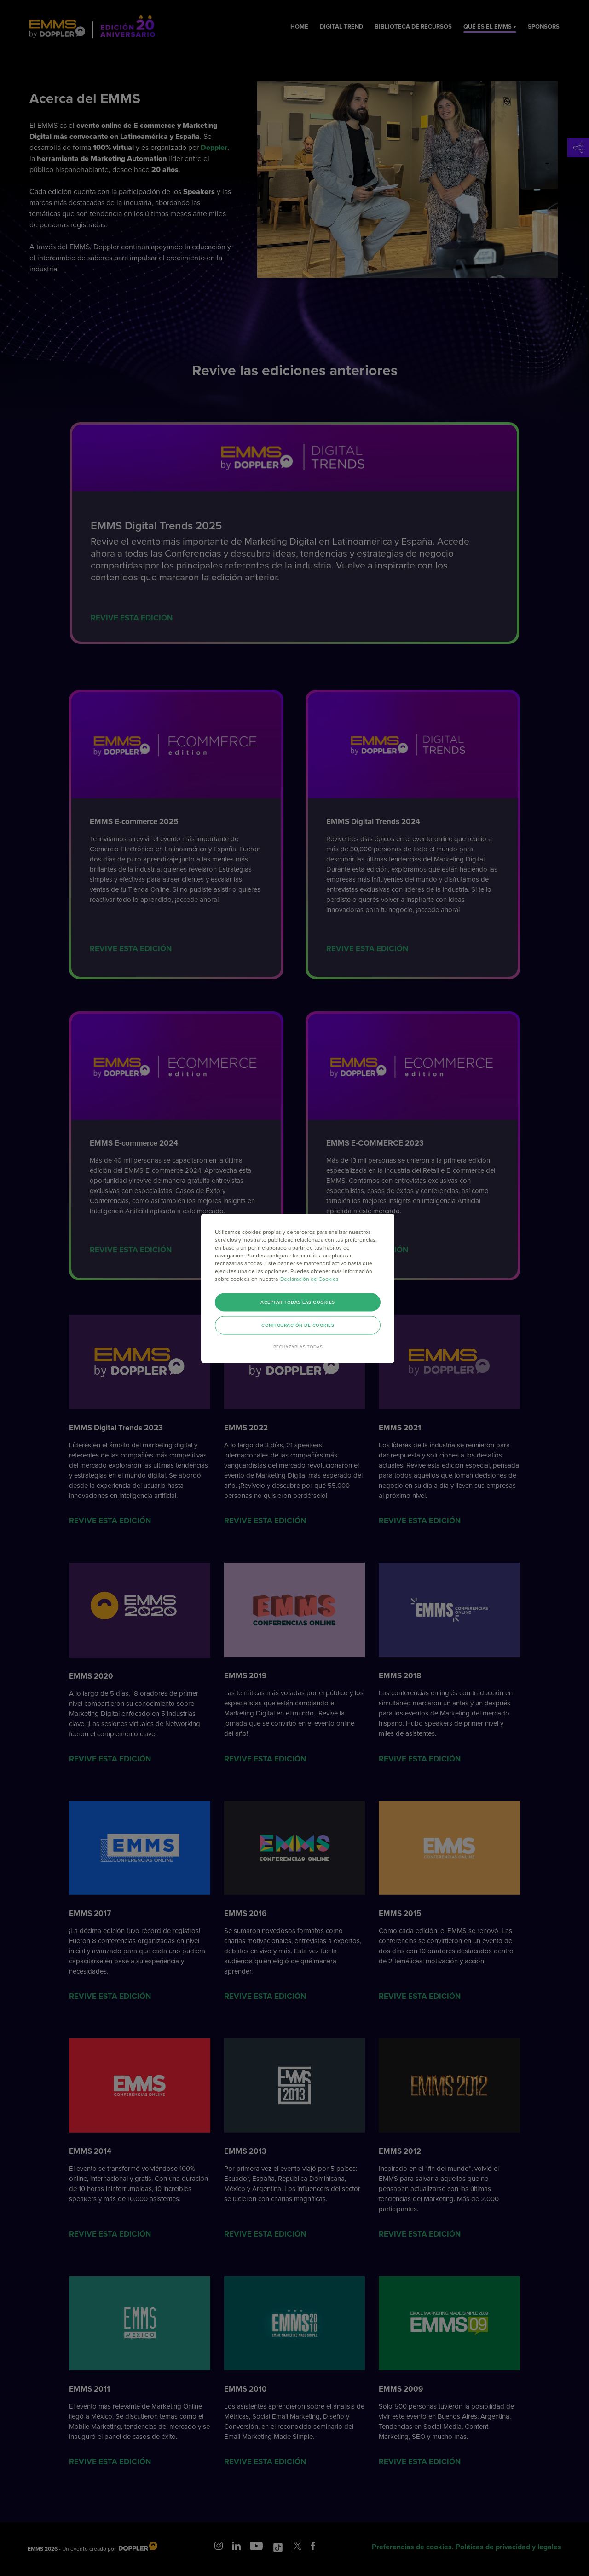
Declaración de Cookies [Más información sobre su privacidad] (309, 1278)
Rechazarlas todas (298, 1346)
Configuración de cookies (297, 1325)
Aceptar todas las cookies (297, 1302)
